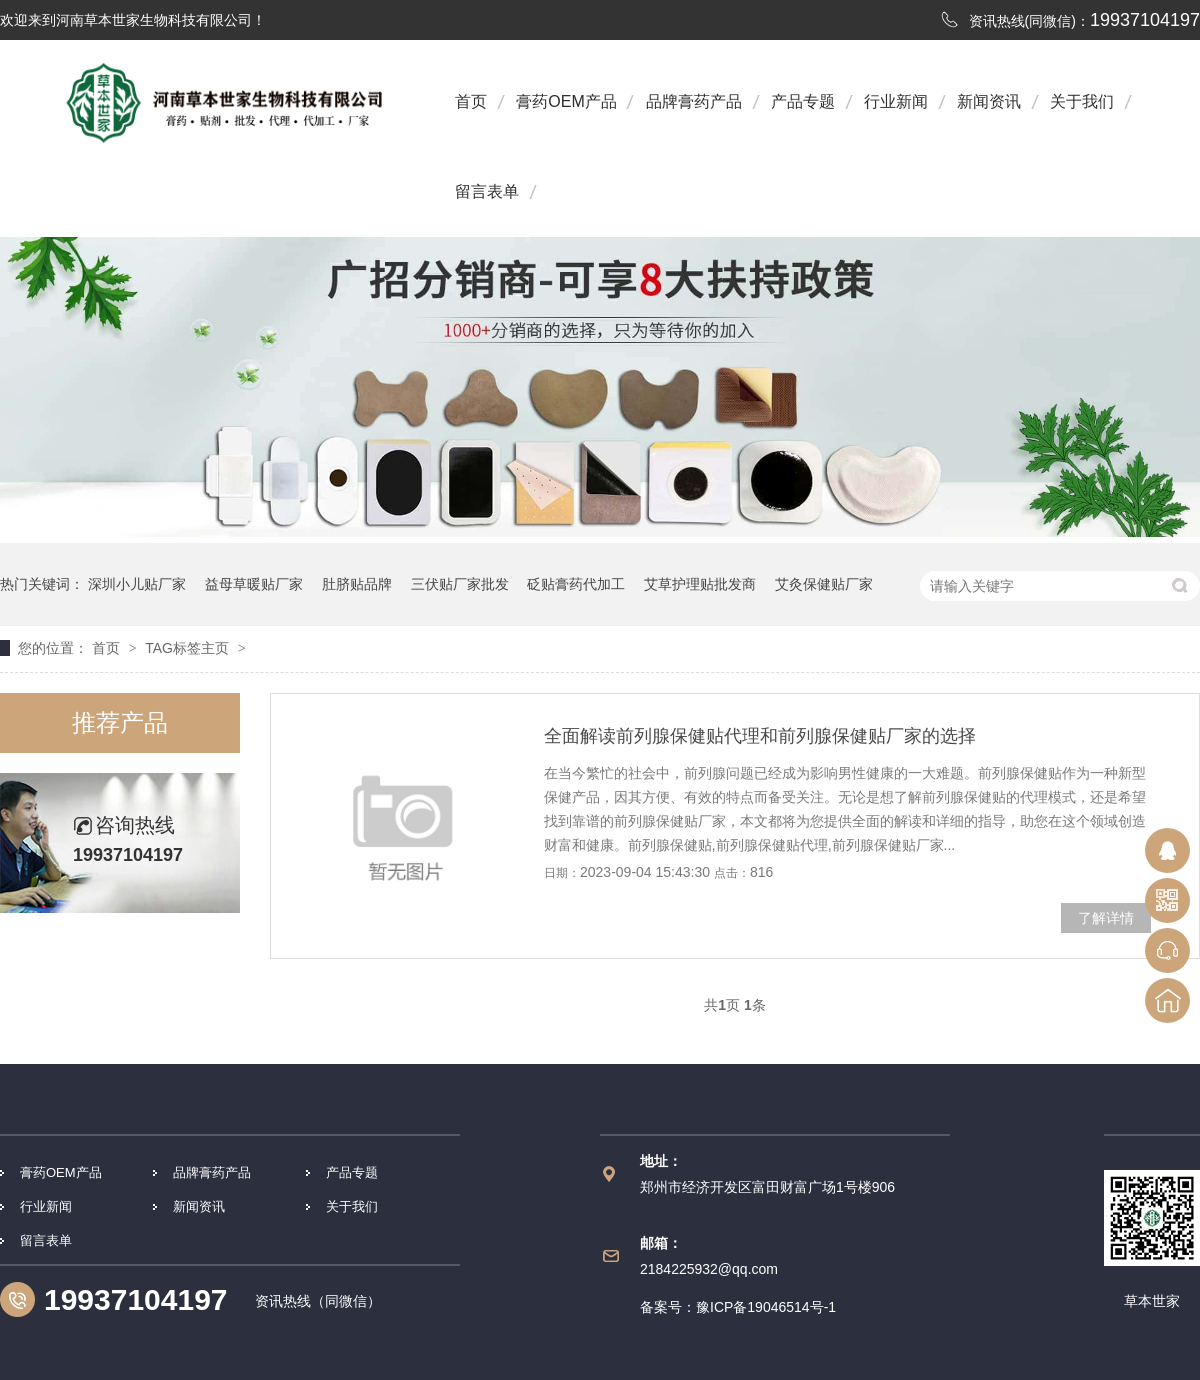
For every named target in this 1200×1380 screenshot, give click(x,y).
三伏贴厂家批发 (460, 584)
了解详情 (1106, 918)
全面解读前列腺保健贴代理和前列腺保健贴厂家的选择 (760, 736)
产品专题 (803, 101)
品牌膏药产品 (694, 101)
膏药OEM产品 (566, 101)
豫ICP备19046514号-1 (766, 1307)
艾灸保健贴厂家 (824, 584)
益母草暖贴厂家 (254, 584)
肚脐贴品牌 (357, 584)
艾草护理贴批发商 (700, 584)
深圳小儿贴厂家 (137, 584)
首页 (471, 101)
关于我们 (1082, 101)
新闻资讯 (989, 101)
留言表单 (487, 191)
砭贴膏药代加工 (576, 584)
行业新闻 (896, 101)
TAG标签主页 (187, 648)
